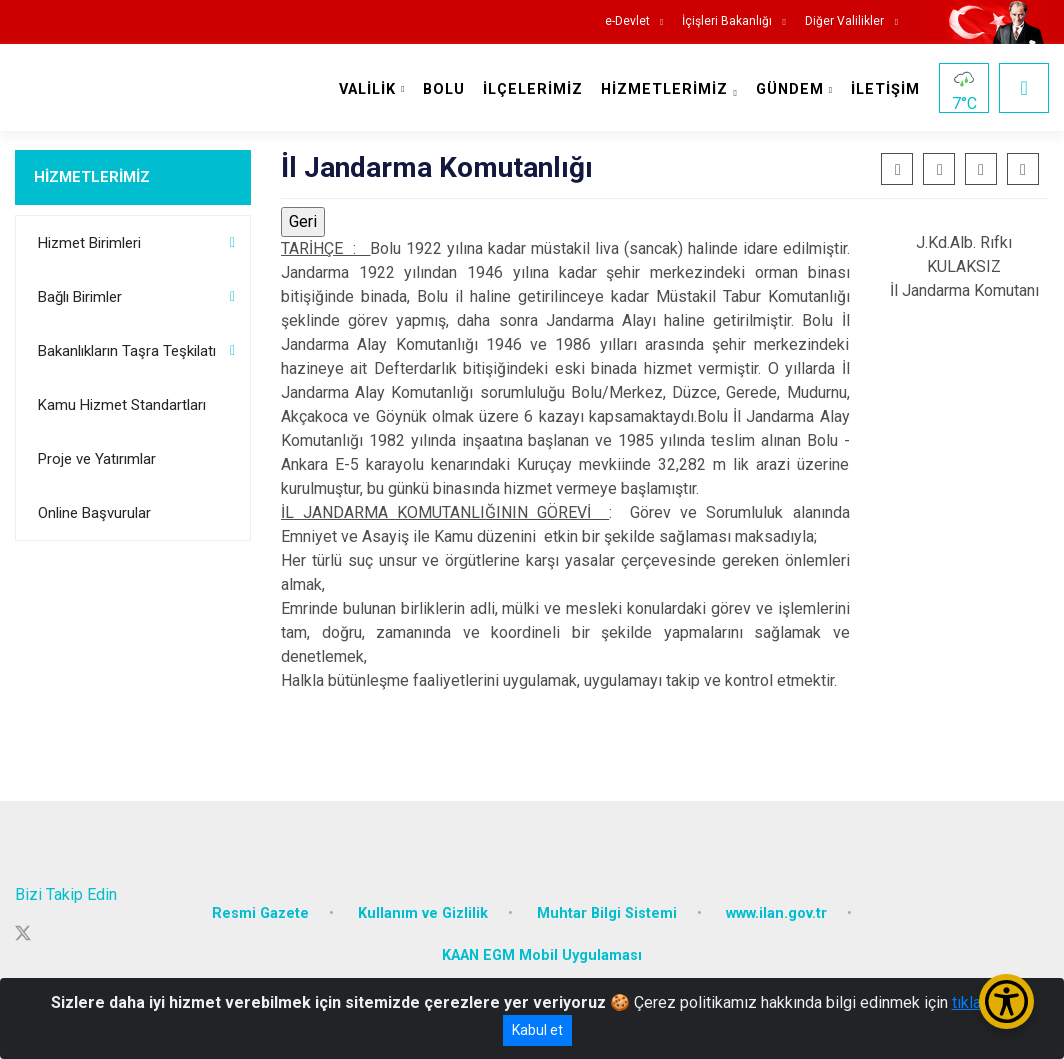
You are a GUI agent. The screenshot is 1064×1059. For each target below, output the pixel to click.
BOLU (444, 89)
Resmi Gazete (260, 913)
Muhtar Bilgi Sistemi (607, 913)
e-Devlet (627, 21)
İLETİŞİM (885, 89)
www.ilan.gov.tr (776, 913)
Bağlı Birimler (80, 297)
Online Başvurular (94, 513)
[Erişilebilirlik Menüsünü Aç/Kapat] (1006, 1001)
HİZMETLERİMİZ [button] (664, 89)
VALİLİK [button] (367, 89)
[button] (981, 169)
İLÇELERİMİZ (533, 89)
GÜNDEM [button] (790, 89)
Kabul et (537, 1030)
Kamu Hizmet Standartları (122, 405)
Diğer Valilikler (846, 21)
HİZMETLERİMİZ (92, 177)
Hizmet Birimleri (89, 243)
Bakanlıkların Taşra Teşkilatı (127, 351)
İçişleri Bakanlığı (727, 21)
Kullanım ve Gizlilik (423, 913)
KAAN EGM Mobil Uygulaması (542, 955)
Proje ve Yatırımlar (97, 459)
